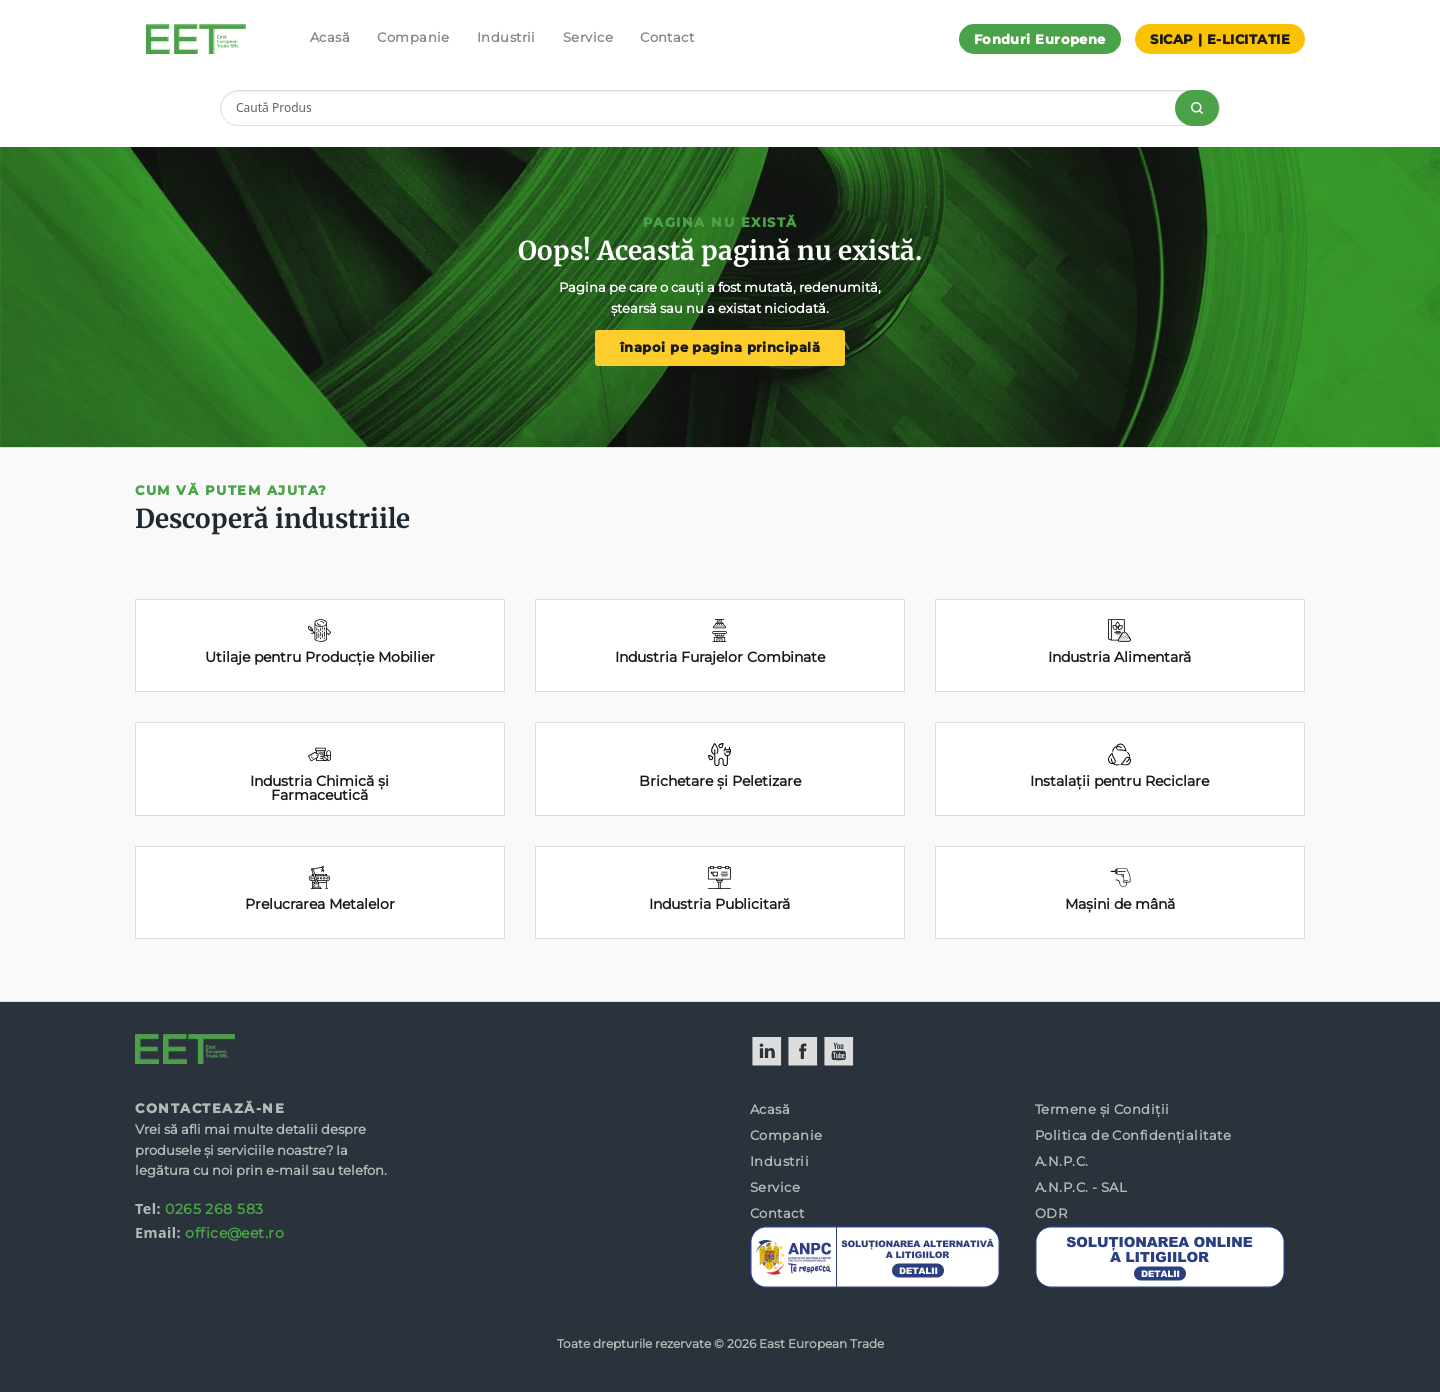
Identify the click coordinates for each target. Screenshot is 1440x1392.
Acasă (330, 37)
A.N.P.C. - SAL (1081, 1187)
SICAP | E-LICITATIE (1220, 39)
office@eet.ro (234, 1233)
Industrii (506, 37)
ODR (1051, 1213)
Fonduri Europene (1040, 39)
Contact (667, 37)
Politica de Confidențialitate (1133, 1135)
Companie (413, 37)
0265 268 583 (214, 1209)
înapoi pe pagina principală (720, 347)
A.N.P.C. (1062, 1161)
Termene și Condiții (1102, 1109)
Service (588, 37)
